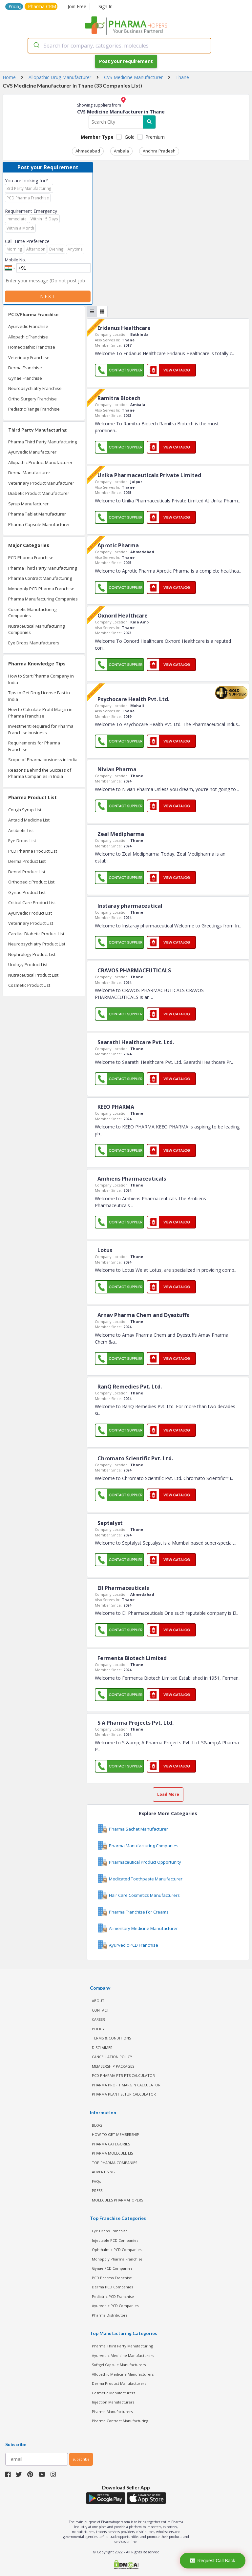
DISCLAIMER (102, 2047)
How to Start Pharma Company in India (41, 679)
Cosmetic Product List (29, 985)
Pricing (15, 6)
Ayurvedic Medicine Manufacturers (123, 2355)
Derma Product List (27, 861)
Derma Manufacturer (29, 473)
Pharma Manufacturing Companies (43, 599)
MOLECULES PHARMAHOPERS (117, 2200)
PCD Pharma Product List (32, 851)
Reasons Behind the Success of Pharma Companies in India (39, 773)
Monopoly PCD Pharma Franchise (41, 589)
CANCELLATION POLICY (112, 2056)
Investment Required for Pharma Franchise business (41, 729)
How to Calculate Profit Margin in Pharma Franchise (40, 712)
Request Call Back (212, 2560)
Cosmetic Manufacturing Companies (32, 612)
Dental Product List (26, 872)
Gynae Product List (27, 892)
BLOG (97, 2125)
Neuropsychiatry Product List (36, 944)
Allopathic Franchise (28, 337)
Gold (130, 137)
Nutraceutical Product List (33, 975)
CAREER (98, 2019)
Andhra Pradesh (159, 151)
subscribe (81, 2459)
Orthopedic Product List (31, 882)
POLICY (98, 2028)
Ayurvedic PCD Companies (115, 2305)
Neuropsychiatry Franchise (35, 388)
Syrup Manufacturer (28, 504)
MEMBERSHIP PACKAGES (113, 2066)
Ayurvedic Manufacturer (32, 452)
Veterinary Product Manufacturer (41, 483)
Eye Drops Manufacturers (33, 643)
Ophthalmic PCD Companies (116, 2249)
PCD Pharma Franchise (30, 557)
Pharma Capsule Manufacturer (39, 524)
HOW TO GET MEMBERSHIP (115, 2134)
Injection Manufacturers (113, 2402)
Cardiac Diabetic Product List (36, 934)
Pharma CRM (42, 6)
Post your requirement (126, 61)
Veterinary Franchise (29, 357)
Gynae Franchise (25, 378)
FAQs (96, 2181)
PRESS (97, 2190)
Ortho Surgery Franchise (32, 399)
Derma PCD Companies (112, 2286)
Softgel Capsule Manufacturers (119, 2364)
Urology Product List (28, 964)
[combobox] (119, 45)
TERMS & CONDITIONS (111, 2038)
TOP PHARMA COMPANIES (114, 2162)
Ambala (121, 151)
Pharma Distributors (109, 2315)
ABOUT (98, 2000)
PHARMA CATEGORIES (111, 2143)
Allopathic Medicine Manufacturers (123, 2374)
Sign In (105, 6)
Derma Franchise (25, 368)
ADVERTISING (103, 2171)
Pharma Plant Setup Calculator (124, 2094)
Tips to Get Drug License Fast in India (39, 696)
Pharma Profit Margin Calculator (126, 2084)
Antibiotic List (21, 830)
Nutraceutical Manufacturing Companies (36, 629)
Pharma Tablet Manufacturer (37, 514)
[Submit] (36, 45)
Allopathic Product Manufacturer (40, 462)
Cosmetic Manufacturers (113, 2392)
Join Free (75, 6)
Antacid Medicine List (29, 820)
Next (48, 296)
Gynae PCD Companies (112, 2268)
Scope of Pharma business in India (42, 759)
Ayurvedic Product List (30, 913)
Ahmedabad (87, 151)
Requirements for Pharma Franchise (34, 746)
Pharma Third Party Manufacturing (42, 442)
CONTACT (100, 2010)
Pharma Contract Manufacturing (40, 578)
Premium (155, 137)
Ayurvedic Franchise (28, 326)
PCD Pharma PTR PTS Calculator (123, 2075)
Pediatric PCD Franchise (113, 2296)
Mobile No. (15, 260)
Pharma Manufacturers (112, 2411)
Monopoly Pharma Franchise (117, 2259)
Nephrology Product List (31, 954)
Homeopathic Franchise (31, 347)
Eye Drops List (22, 840)
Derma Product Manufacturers (119, 2383)
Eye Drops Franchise (110, 2230)
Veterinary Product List (30, 923)
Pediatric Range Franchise (34, 409)
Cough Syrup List (24, 810)
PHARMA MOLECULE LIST (113, 2153)
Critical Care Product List (32, 902)
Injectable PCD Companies (115, 2240)
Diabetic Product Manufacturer (38, 493)
